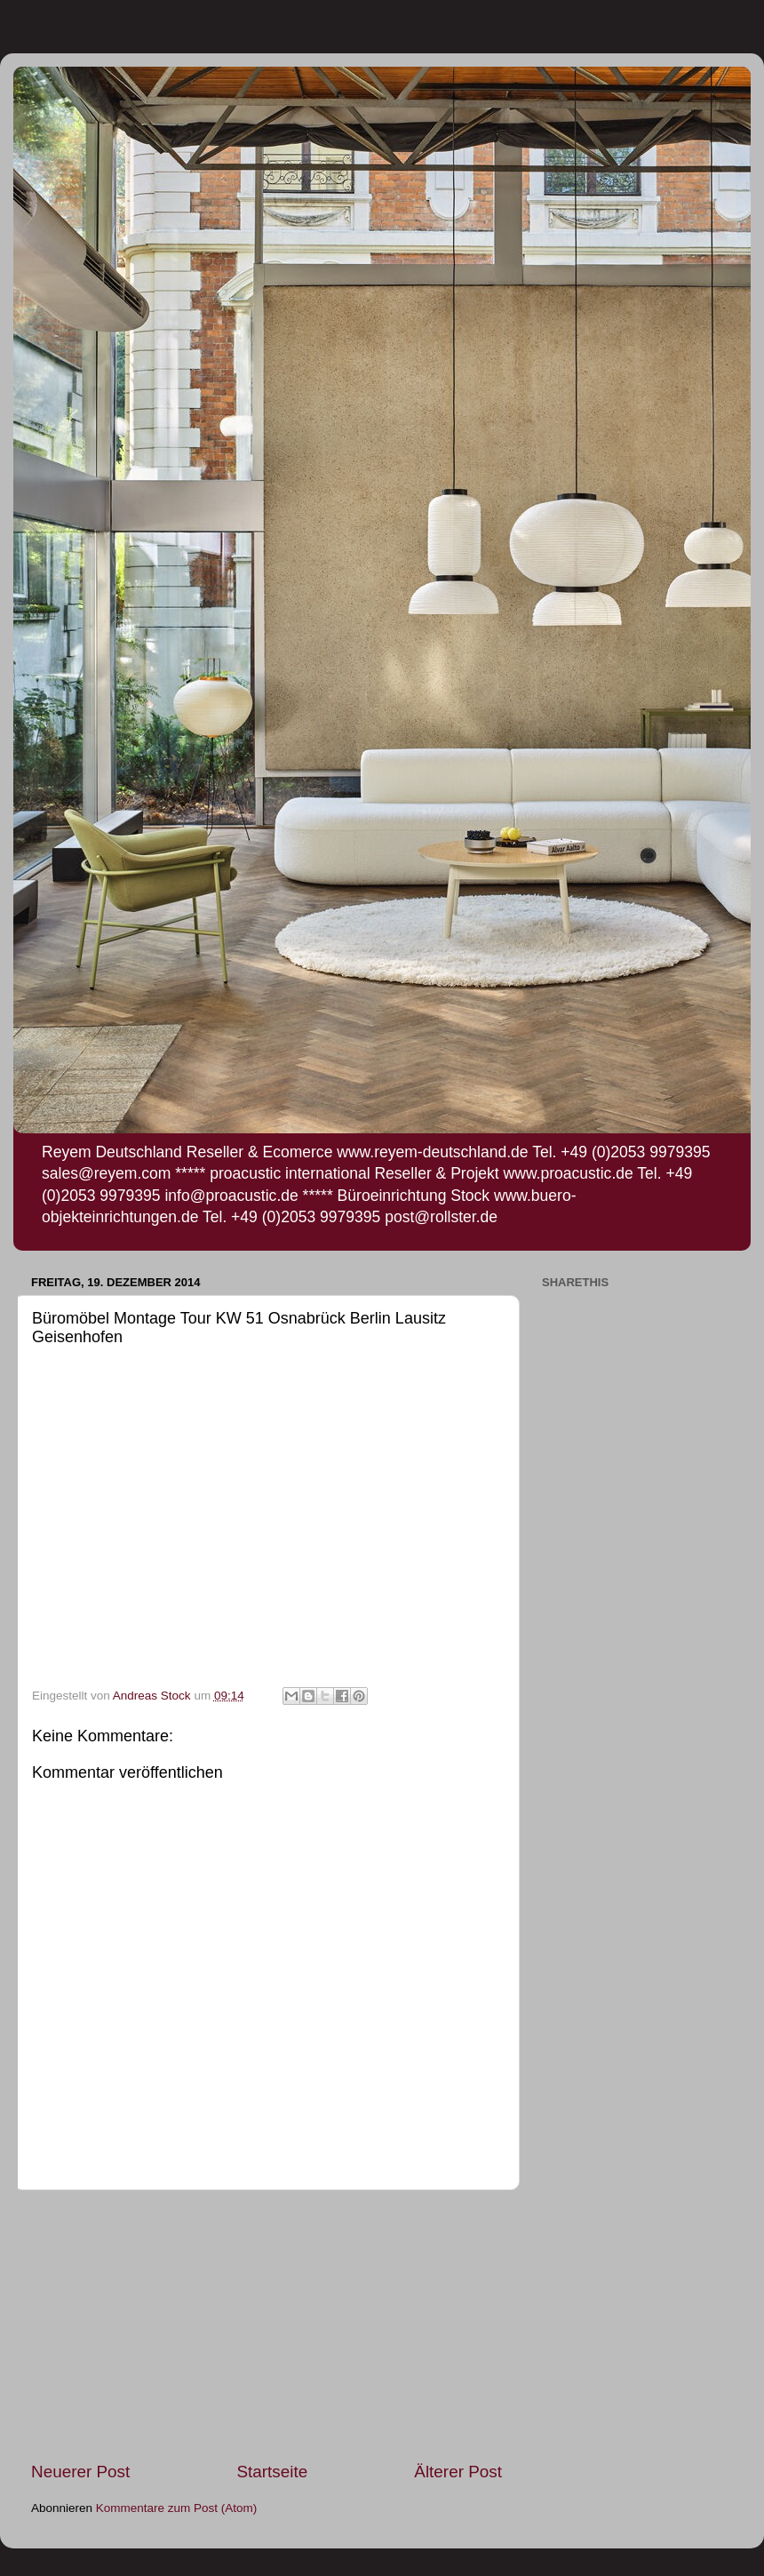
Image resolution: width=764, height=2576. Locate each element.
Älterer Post (458, 2471)
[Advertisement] (266, 2325)
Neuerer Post (80, 2471)
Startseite (271, 2471)
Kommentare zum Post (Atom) (177, 2508)
